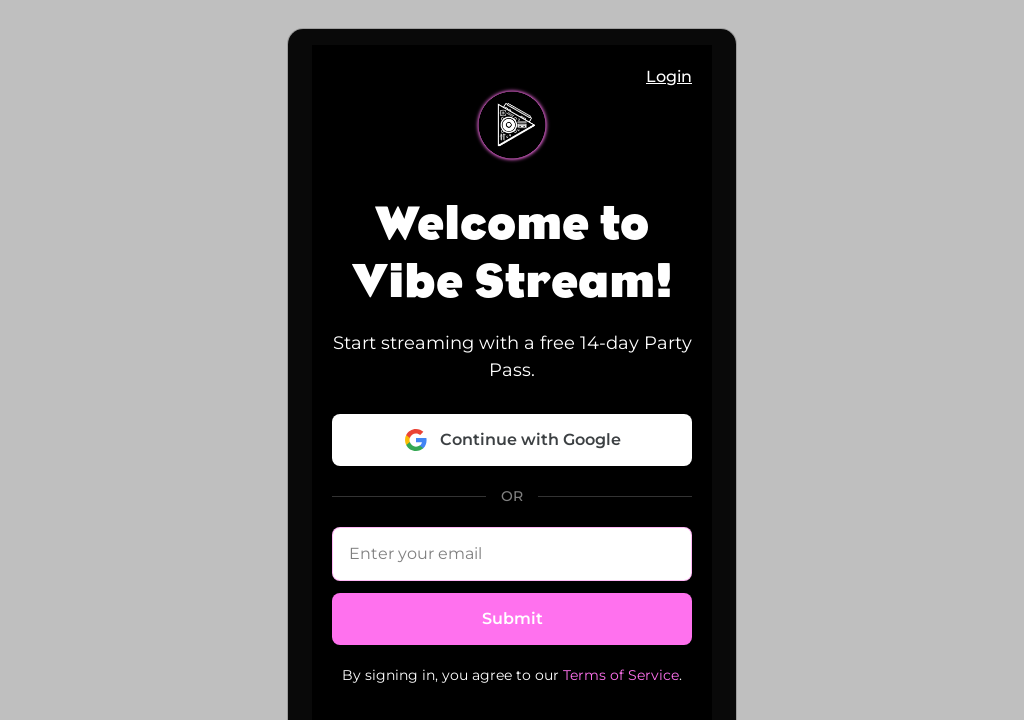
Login (669, 76)
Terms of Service (621, 675)
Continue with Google (512, 440)
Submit (512, 618)
